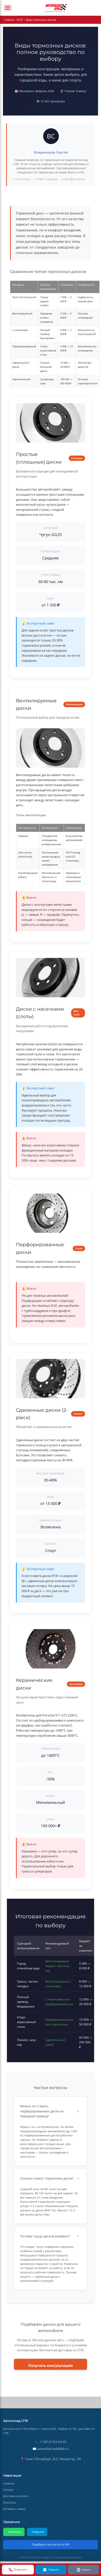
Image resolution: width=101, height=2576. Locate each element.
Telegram (38, 2532)
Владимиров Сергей (51, 152)
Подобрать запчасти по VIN (50, 2544)
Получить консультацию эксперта (50, 2366)
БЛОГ (20, 19)
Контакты (9, 2502)
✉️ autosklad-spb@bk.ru (50, 2449)
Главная (9, 19)
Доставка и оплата (15, 2496)
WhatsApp (14, 2532)
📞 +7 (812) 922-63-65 (50, 2442)
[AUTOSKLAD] (56, 8)
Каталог (8, 2490)
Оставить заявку (14, 2509)
